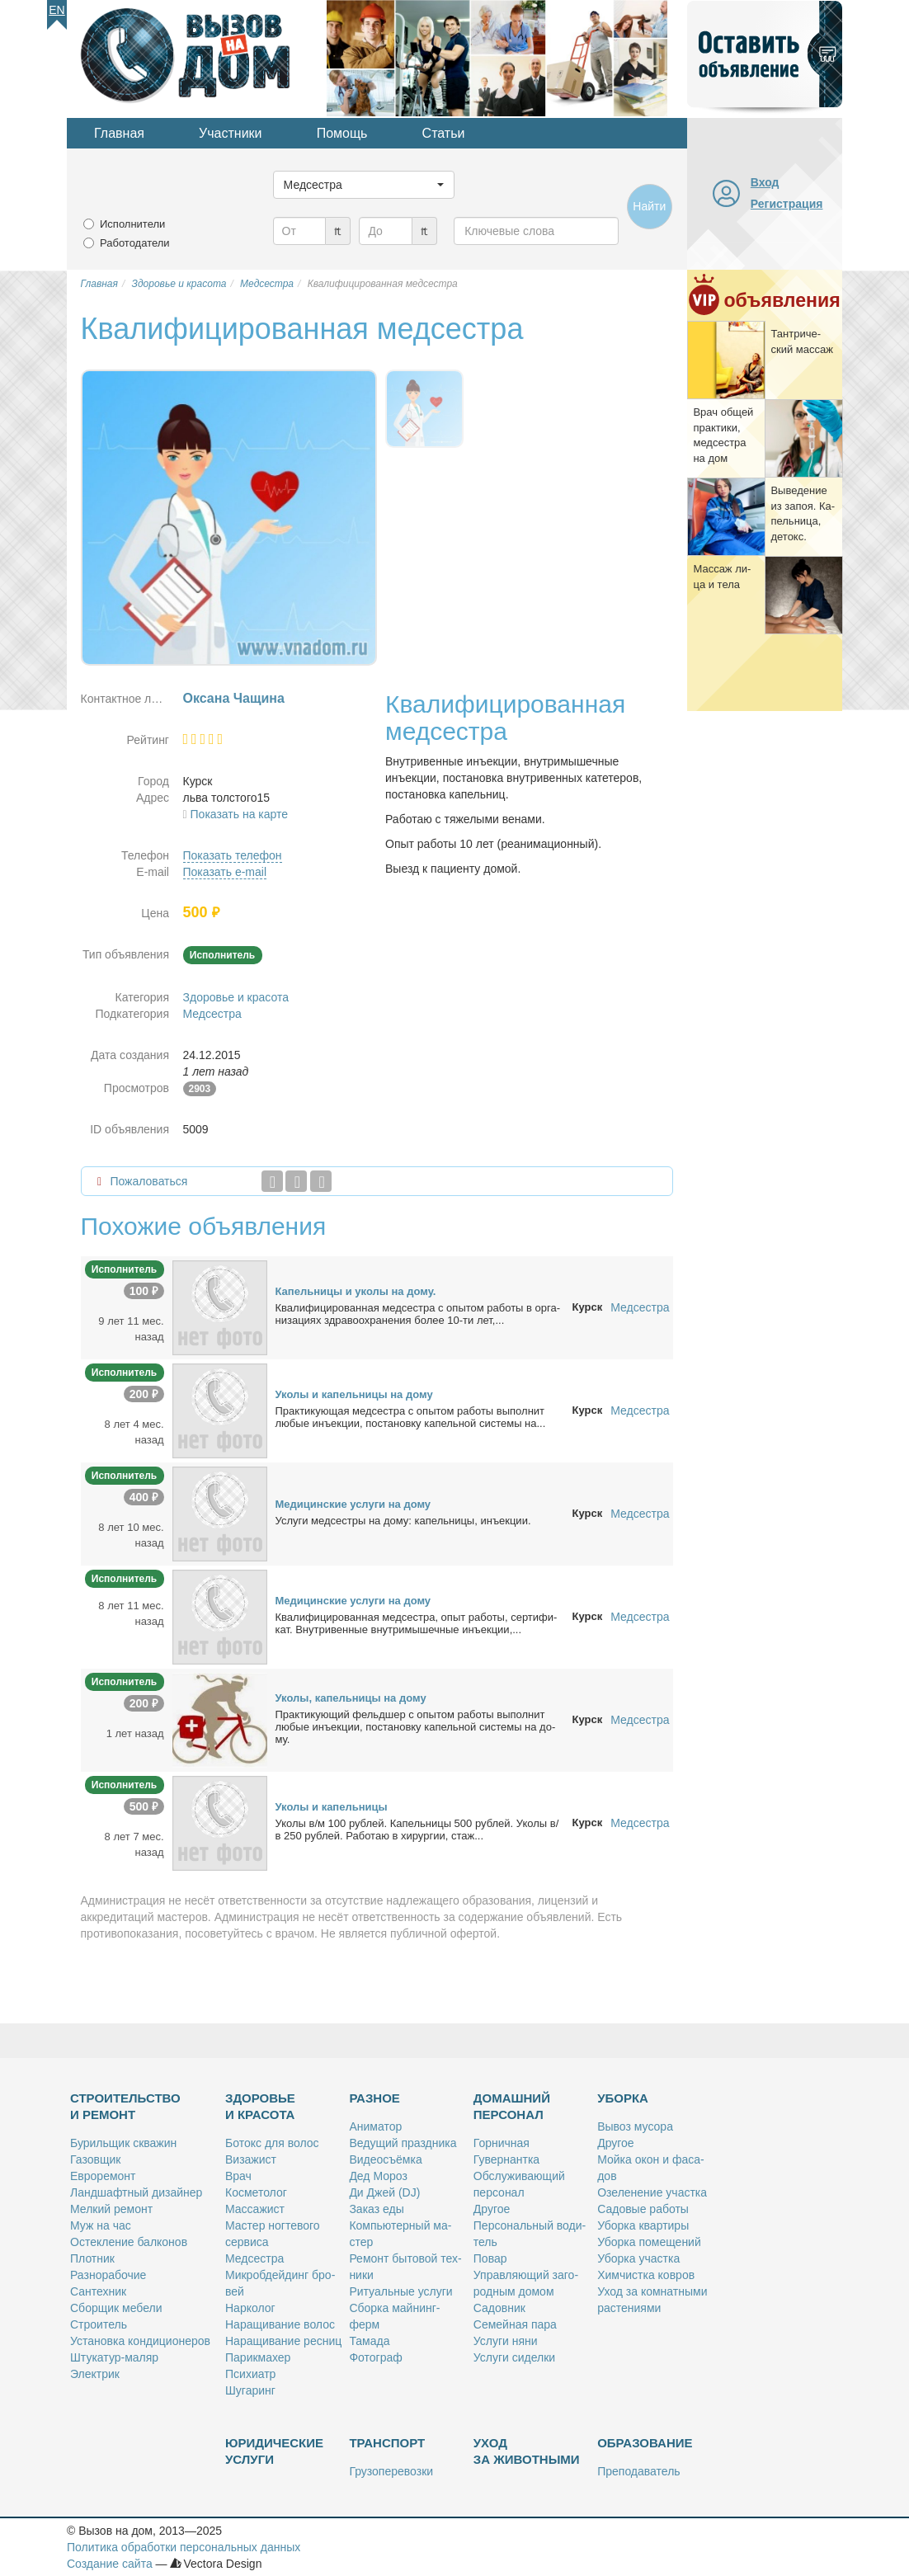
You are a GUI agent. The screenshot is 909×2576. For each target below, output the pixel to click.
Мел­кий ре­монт (111, 2209)
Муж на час (100, 2225)
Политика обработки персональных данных (183, 2547)
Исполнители (132, 224)
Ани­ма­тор (375, 2126)
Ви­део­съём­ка (385, 2159)
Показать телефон (232, 855)
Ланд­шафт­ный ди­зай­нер (136, 2192)
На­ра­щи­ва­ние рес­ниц (283, 2341)
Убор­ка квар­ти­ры (643, 2225)
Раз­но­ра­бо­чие (108, 2275)
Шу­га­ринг (250, 2390)
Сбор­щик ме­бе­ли (116, 2308)
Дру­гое (491, 2209)
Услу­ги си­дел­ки (514, 2357)
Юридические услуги (274, 2451)
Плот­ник (92, 2258)
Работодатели (135, 243)
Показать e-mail (225, 871)
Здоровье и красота (236, 997)
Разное (374, 2098)
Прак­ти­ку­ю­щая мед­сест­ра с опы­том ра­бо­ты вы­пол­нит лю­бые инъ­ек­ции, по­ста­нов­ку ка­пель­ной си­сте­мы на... (411, 1417)
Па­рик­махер (257, 2357)
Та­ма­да (369, 2341)
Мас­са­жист (255, 2209)
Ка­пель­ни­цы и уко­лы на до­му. (356, 1291)
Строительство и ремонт (125, 2106)
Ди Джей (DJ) (384, 2192)
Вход (765, 182)
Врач (238, 2176)
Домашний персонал (511, 2106)
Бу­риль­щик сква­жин (123, 2143)
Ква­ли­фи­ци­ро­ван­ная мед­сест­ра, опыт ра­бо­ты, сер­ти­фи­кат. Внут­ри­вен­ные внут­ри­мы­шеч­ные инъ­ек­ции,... (417, 1623)
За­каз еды (376, 2209)
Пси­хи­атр (250, 2374)
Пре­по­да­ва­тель (638, 2471)
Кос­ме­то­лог (256, 2192)
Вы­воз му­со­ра (635, 2126)
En (56, 9)
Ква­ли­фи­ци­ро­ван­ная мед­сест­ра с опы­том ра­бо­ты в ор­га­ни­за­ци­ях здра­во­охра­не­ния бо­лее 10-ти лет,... (418, 1314)
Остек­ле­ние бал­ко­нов (128, 2242)
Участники (230, 133)
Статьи (443, 133)
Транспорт (387, 2443)
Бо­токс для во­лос (272, 2143)
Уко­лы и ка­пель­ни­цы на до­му (354, 1394)
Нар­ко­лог (250, 2308)
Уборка (622, 2098)
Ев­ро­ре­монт (102, 2176)
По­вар (490, 2258)
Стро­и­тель (98, 2324)
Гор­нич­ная (501, 2143)
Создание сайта (110, 2563)
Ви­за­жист (250, 2159)
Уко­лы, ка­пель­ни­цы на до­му (351, 1698)
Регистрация (787, 203)
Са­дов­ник (499, 2308)
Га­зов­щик (95, 2159)
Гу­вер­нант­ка (506, 2159)
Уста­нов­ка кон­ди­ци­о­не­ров (140, 2341)
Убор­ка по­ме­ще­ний (649, 2242)
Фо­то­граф (375, 2357)
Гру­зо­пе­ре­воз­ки (391, 2471)
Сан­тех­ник (98, 2291)
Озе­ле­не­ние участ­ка (652, 2192)
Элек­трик (95, 2374)
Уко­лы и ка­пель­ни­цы (332, 1807)
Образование (644, 2443)
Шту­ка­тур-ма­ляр (114, 2357)
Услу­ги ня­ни (505, 2341)
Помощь (342, 133)
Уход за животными (526, 2451)
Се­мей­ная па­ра (515, 2324)
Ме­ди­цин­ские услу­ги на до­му (353, 1504)
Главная (119, 133)
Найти (649, 206)
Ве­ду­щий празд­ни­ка (402, 2143)
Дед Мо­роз (378, 2176)
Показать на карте (240, 814)
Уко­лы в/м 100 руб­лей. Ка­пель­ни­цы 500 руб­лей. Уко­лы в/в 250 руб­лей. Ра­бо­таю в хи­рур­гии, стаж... (417, 1829)
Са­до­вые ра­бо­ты (643, 2209)
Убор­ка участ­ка (638, 2258)
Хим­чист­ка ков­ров (646, 2275)
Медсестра (212, 1013)
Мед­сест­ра (254, 2258)
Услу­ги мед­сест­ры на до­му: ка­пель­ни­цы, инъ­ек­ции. (403, 1520)
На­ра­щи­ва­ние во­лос (280, 2324)
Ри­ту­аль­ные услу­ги (400, 2291)
